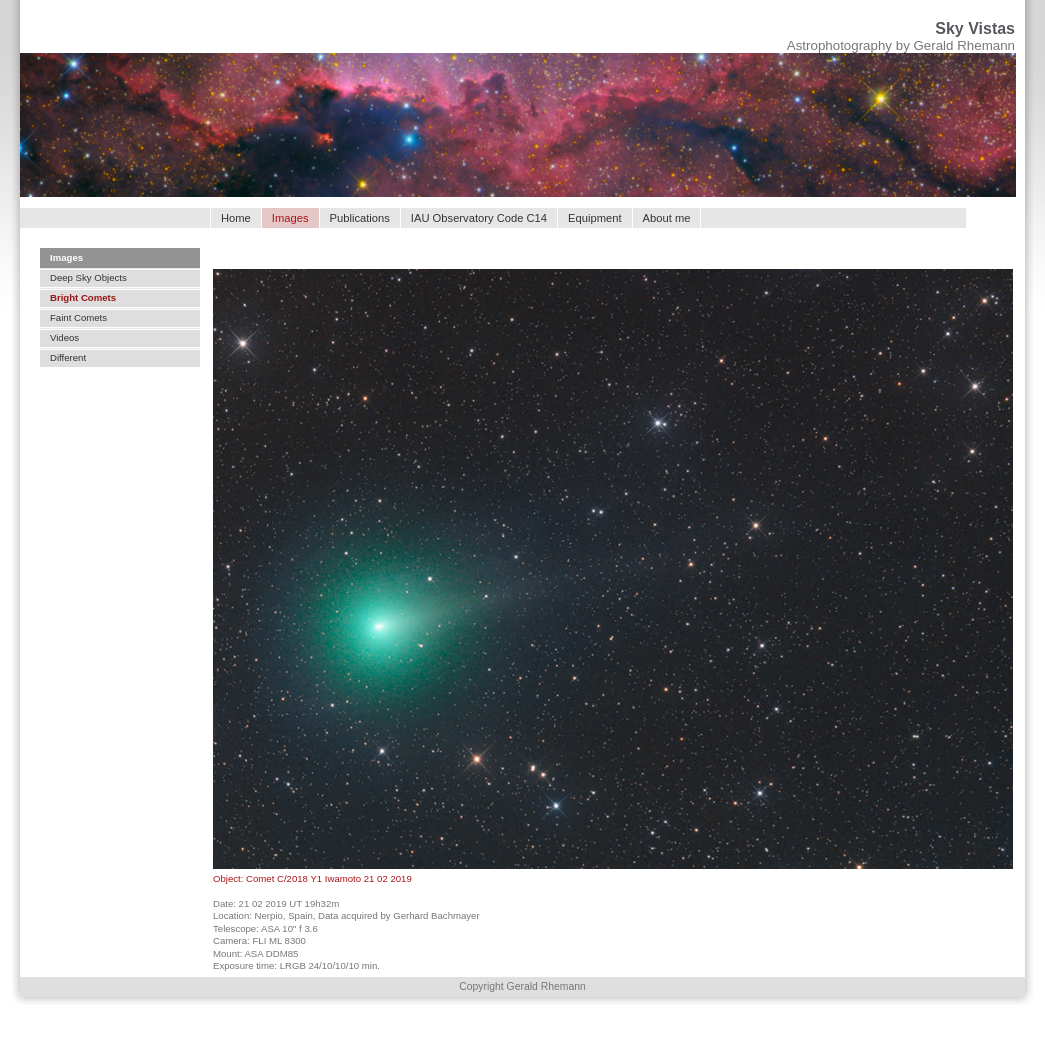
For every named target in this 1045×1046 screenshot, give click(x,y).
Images (66, 257)
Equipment (595, 218)
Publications (360, 218)
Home (236, 218)
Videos (64, 337)
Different (68, 357)
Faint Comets (78, 317)
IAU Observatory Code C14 (479, 218)
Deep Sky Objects (88, 277)
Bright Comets (83, 297)
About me (667, 218)
